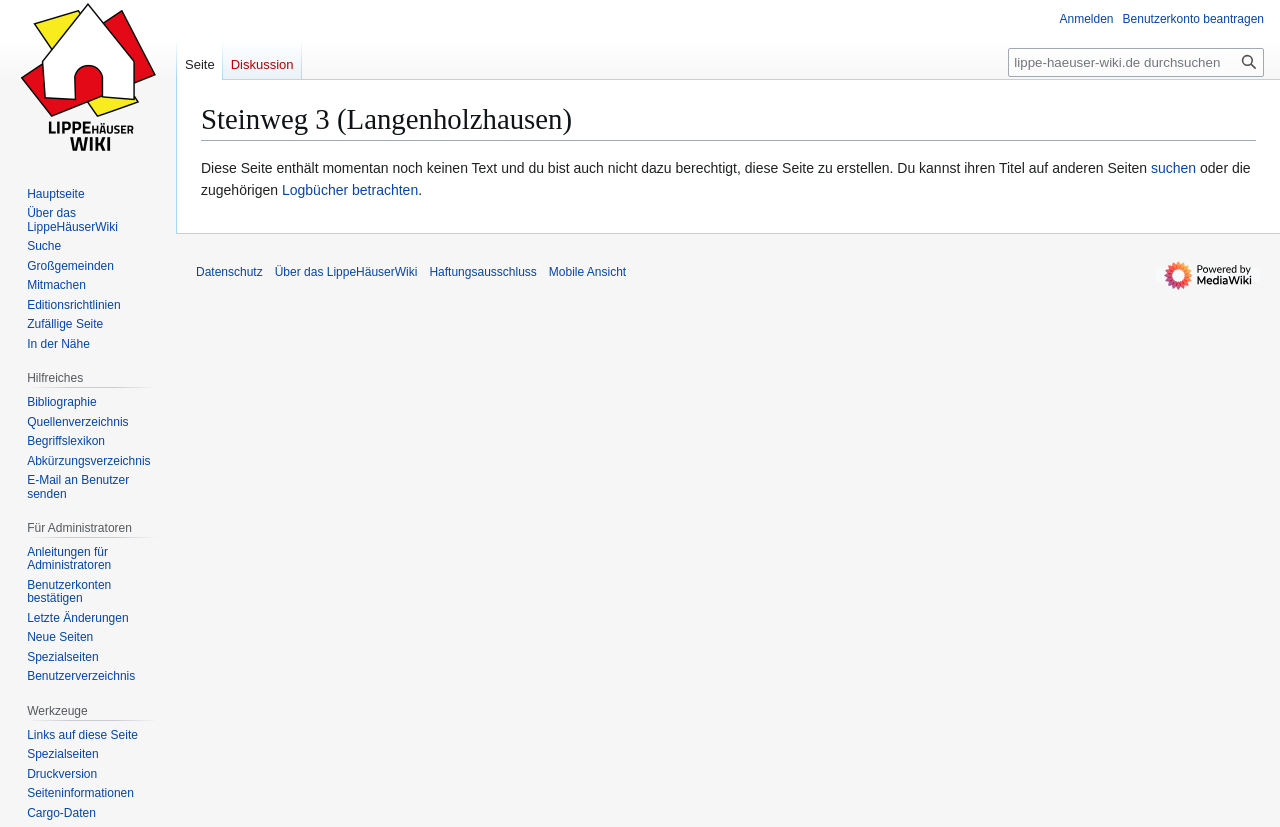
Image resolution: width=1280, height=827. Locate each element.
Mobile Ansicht (587, 272)
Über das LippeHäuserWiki (346, 272)
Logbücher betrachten (350, 190)
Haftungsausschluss (482, 272)
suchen (1173, 168)
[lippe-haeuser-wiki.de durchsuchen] (1136, 62)
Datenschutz (229, 272)
